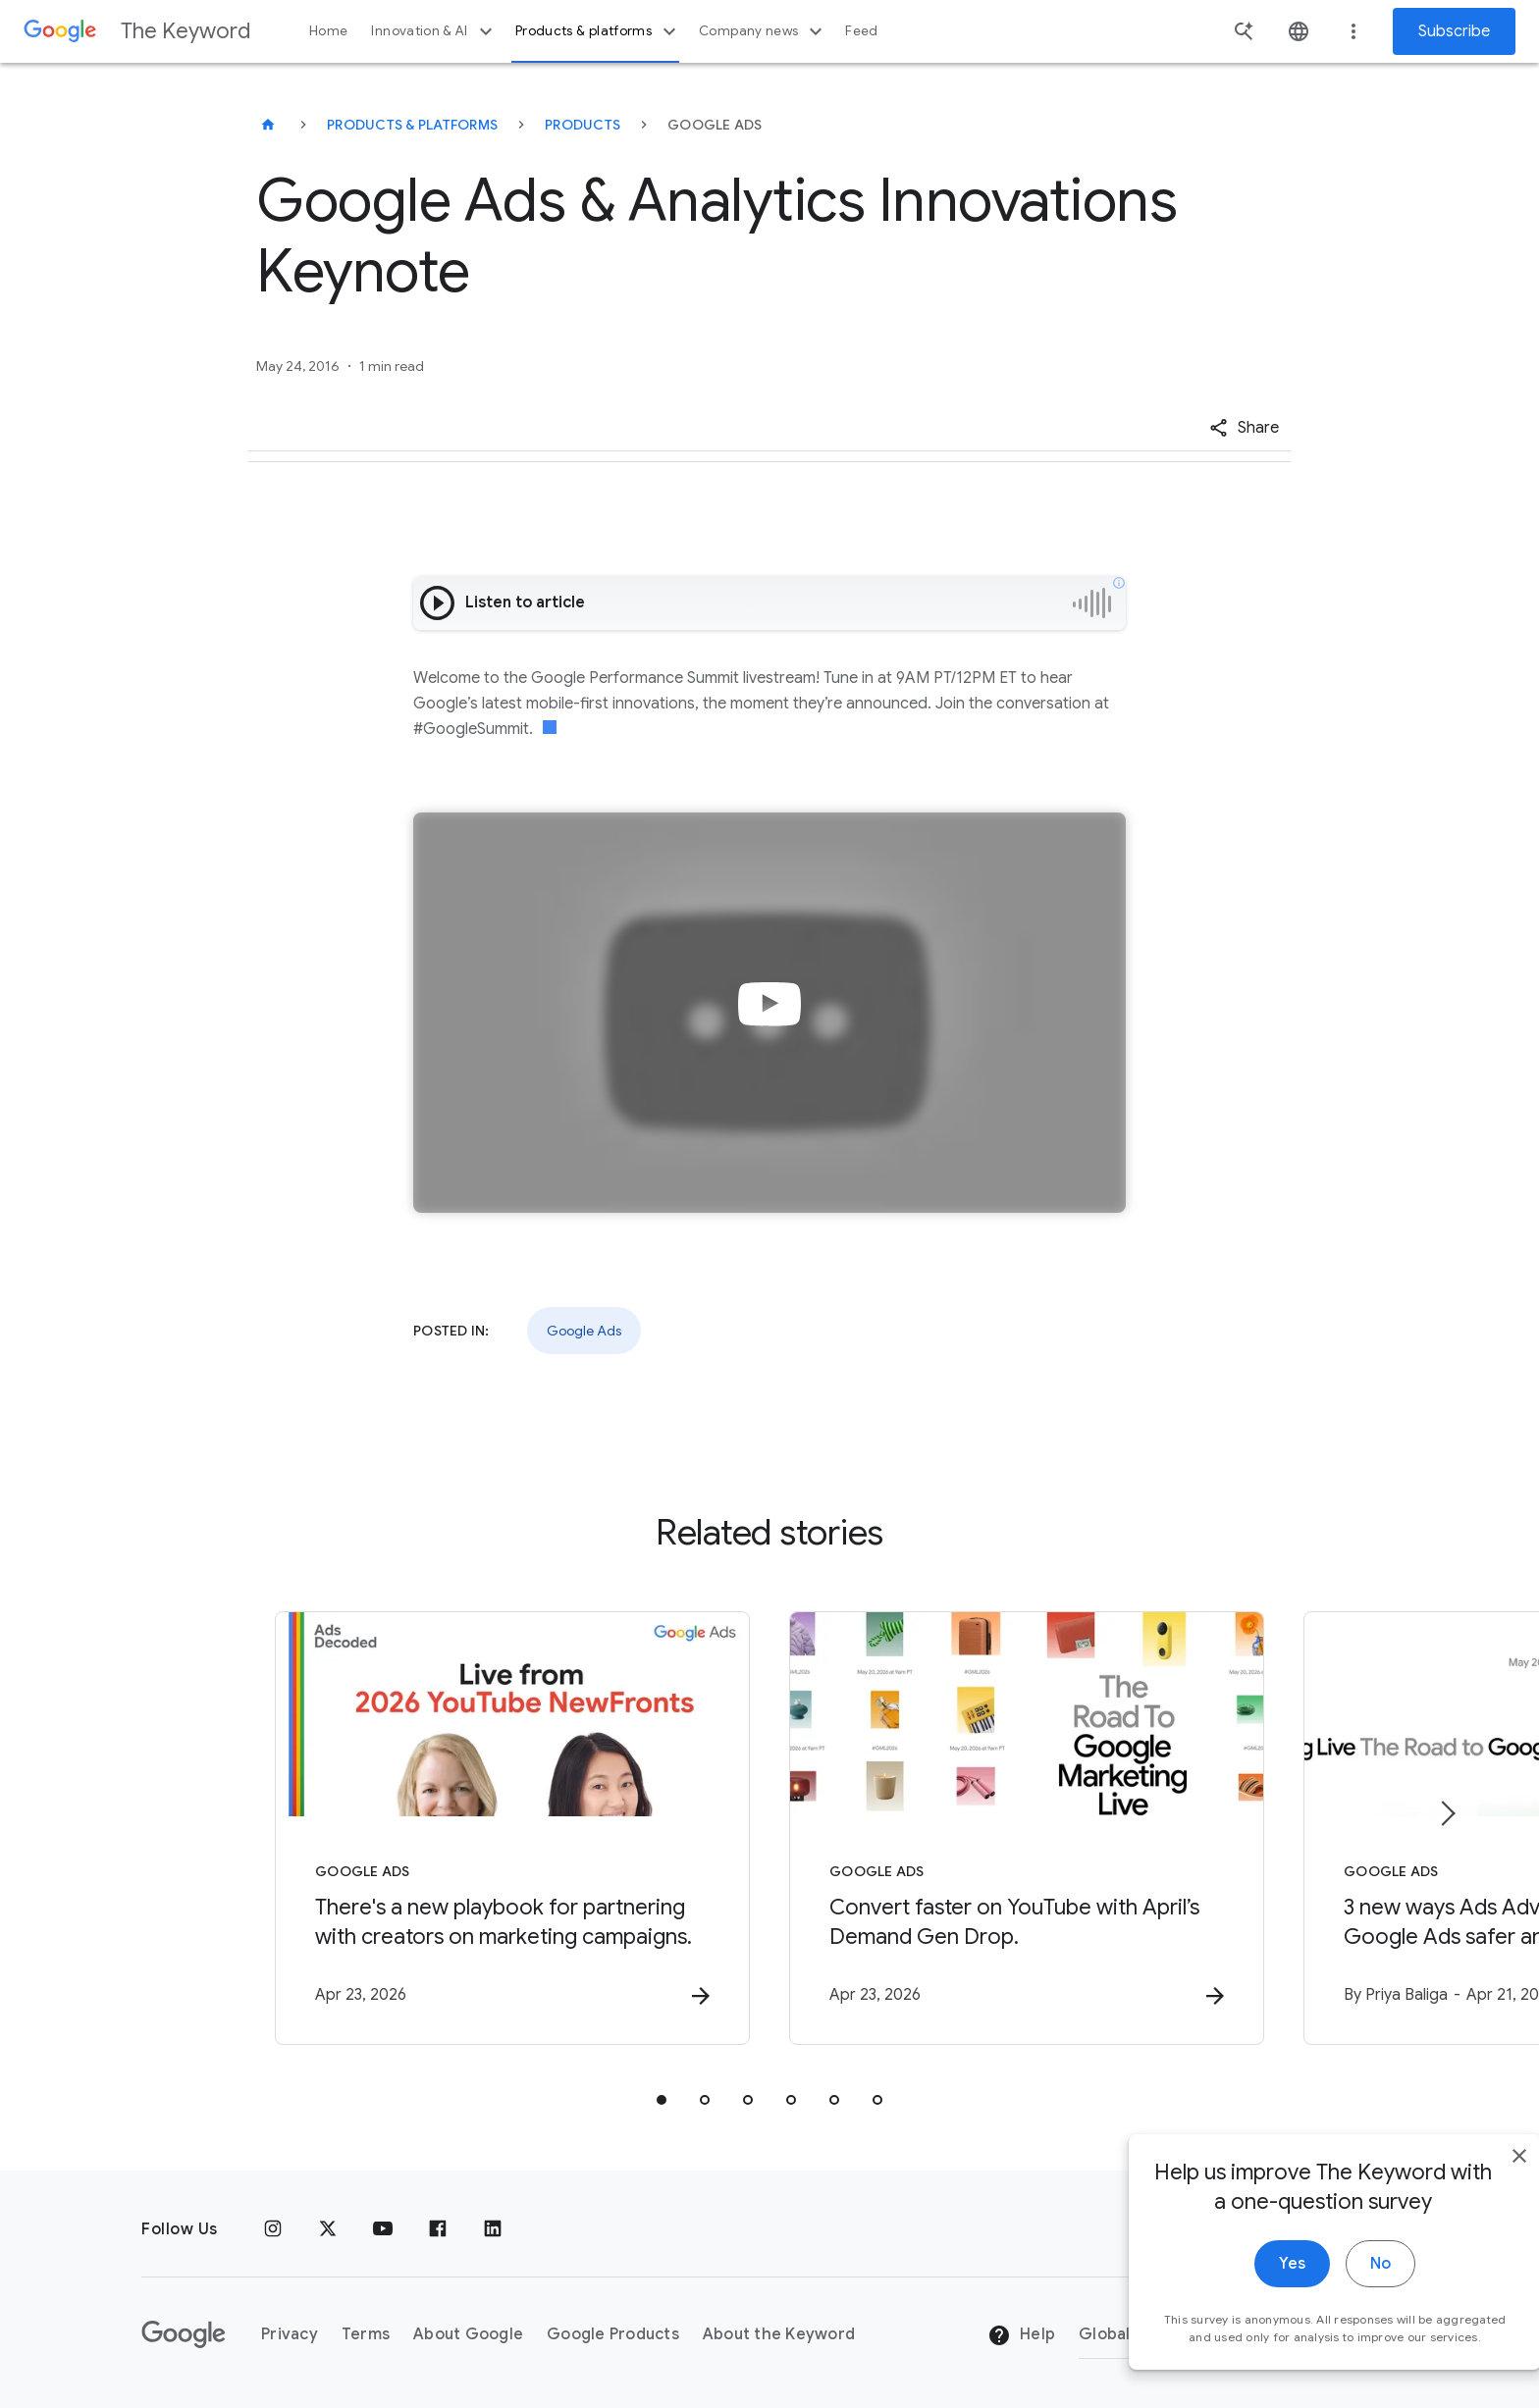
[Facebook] (437, 2229)
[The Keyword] (268, 124)
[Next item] (1446, 1813)
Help (1021, 2335)
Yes (1251, 2302)
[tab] (661, 2099)
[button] (1244, 427)
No (1339, 2302)
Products (582, 124)
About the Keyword (779, 2334)
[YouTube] (382, 2229)
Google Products (613, 2334)
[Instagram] (272, 2229)
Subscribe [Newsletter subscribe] (1454, 31)
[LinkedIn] (492, 2229)
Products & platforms (598, 31)
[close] (1478, 2194)
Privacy (289, 2334)
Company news (763, 31)
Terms (366, 2334)
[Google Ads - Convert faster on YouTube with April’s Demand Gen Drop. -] (1026, 1828)
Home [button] (328, 31)
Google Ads (584, 1330)
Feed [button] (861, 31)
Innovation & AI (434, 31)
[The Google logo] (183, 2334)
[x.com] (327, 2229)
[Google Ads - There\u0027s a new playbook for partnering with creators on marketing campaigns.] (512, 1828)
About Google (468, 2334)
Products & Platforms (412, 124)
